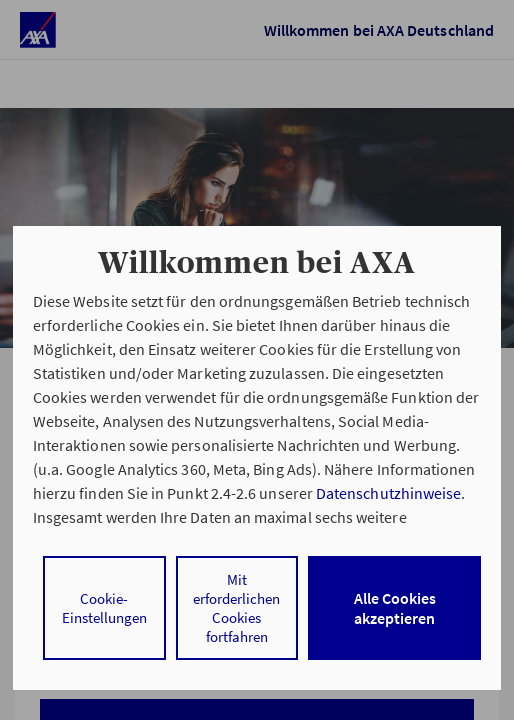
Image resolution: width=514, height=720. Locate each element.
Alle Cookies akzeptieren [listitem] (395, 608)
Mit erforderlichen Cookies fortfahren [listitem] (236, 608)
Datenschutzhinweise (388, 493)
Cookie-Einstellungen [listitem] (104, 608)
